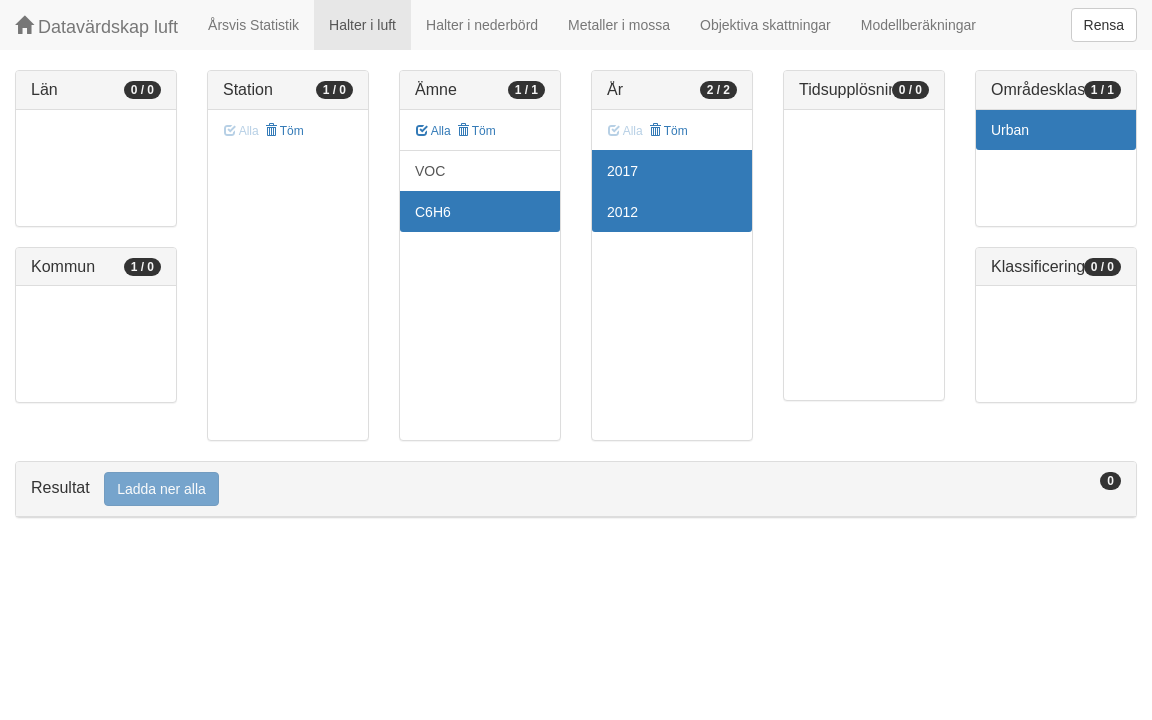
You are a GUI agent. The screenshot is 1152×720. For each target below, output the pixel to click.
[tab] (576, 489)
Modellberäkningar (918, 25)
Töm (284, 131)
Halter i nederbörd (482, 25)
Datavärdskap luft (96, 26)
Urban (1010, 130)
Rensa (1104, 25)
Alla (433, 131)
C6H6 (433, 212)
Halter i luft (362, 25)
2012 (622, 212)
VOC (430, 171)
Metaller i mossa (619, 25)
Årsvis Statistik (253, 25)
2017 (622, 171)
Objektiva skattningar (765, 25)
